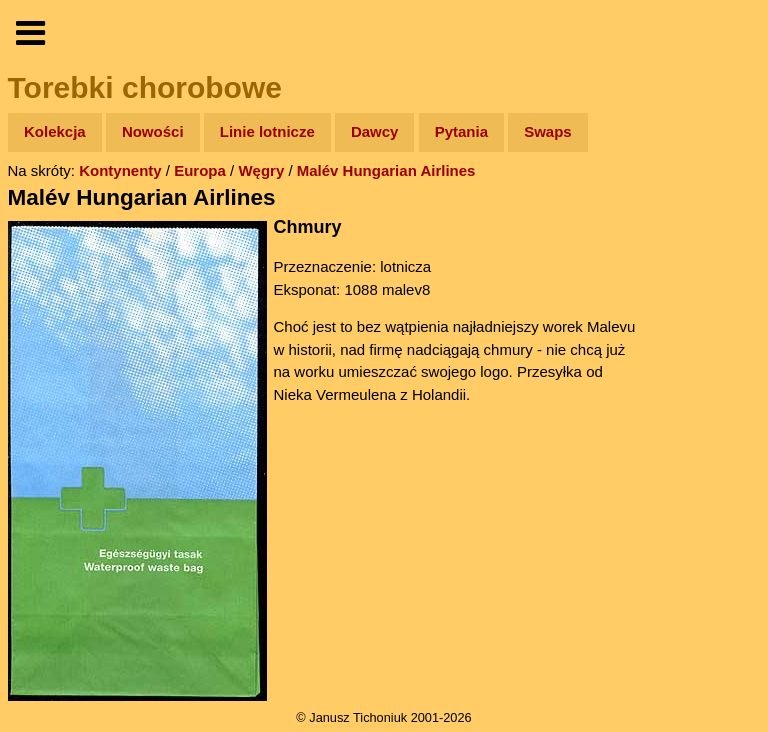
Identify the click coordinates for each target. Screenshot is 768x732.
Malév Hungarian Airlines (386, 170)
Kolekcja (55, 131)
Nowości (153, 131)
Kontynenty (120, 170)
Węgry (261, 170)
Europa (200, 170)
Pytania (461, 131)
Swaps (548, 131)
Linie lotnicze (267, 131)
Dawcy (375, 131)
